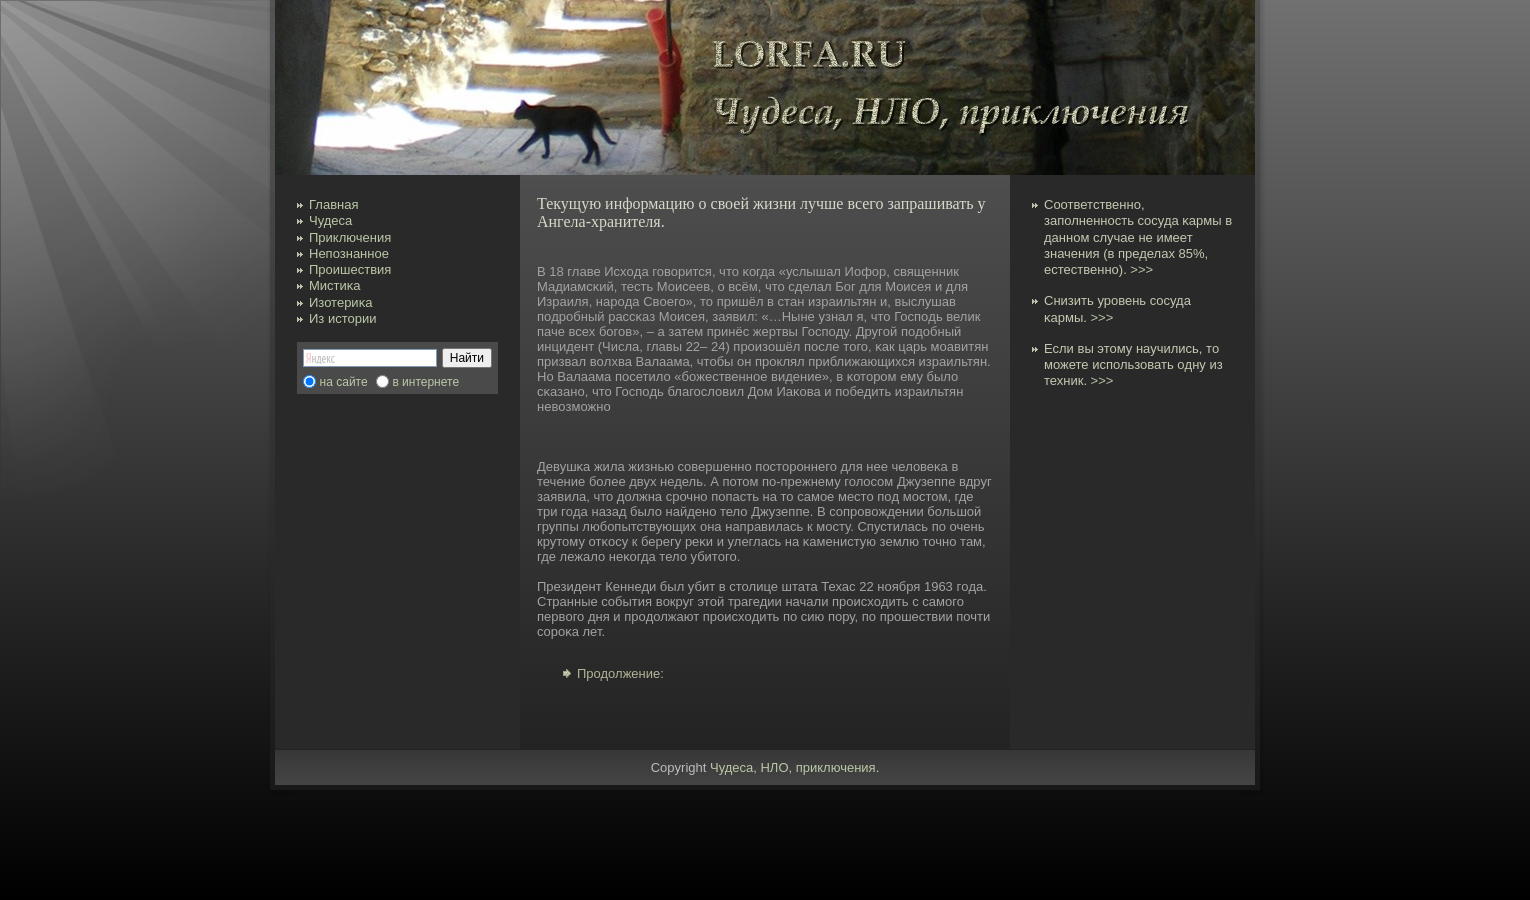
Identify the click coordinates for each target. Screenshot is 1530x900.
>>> (1141, 269)
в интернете (425, 382)
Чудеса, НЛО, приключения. (794, 767)
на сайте (344, 382)
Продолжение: (620, 673)
